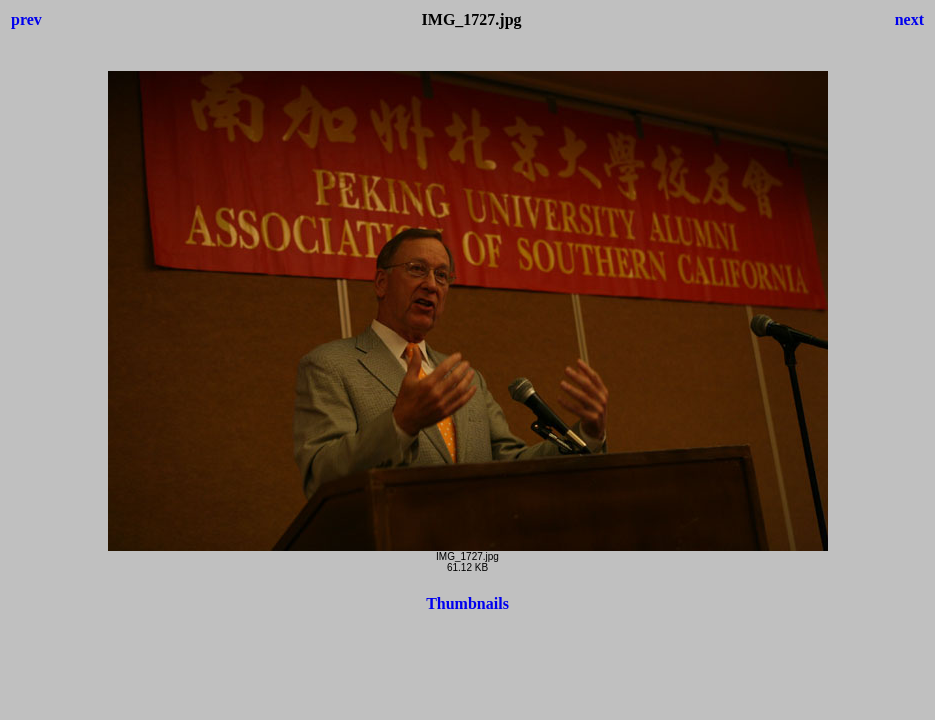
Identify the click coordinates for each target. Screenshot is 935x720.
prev (26, 19)
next (909, 19)
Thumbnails (467, 603)
